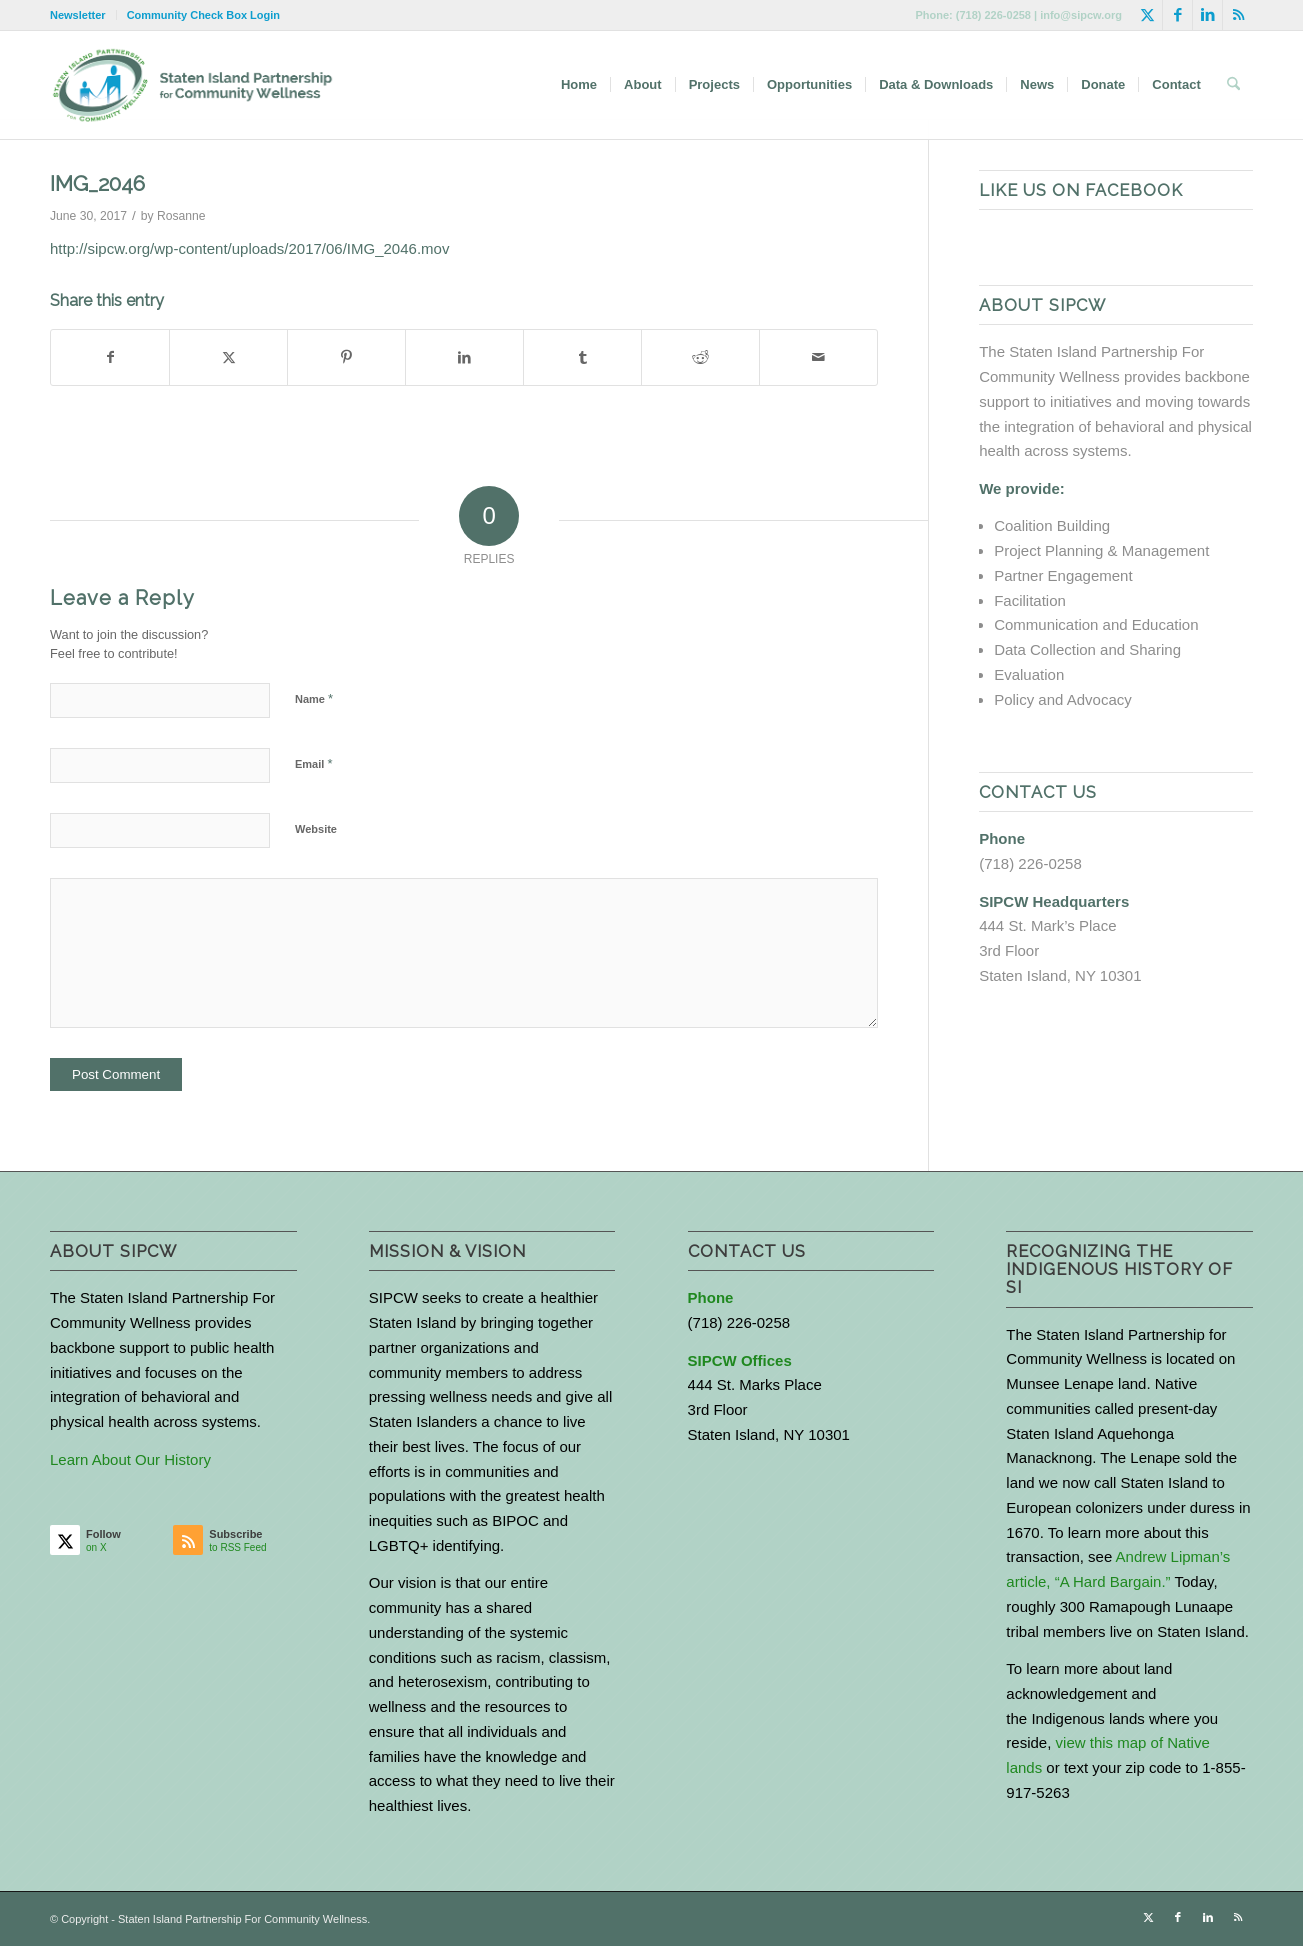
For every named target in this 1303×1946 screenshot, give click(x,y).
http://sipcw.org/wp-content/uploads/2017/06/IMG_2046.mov (249, 248)
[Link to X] (1147, 15)
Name (314, 698)
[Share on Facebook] (110, 357)
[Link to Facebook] (1177, 15)
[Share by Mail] (818, 357)
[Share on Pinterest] (346, 357)
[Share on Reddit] (700, 357)
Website (316, 829)
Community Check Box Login (203, 15)
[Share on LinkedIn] (464, 357)
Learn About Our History (130, 1459)
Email (313, 763)
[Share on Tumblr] (582, 357)
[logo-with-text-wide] (192, 85)
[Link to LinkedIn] (1207, 15)
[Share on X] (228, 357)
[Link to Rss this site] (1238, 15)
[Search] (1233, 85)
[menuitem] (83, 15)
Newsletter (78, 15)
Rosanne (181, 216)
